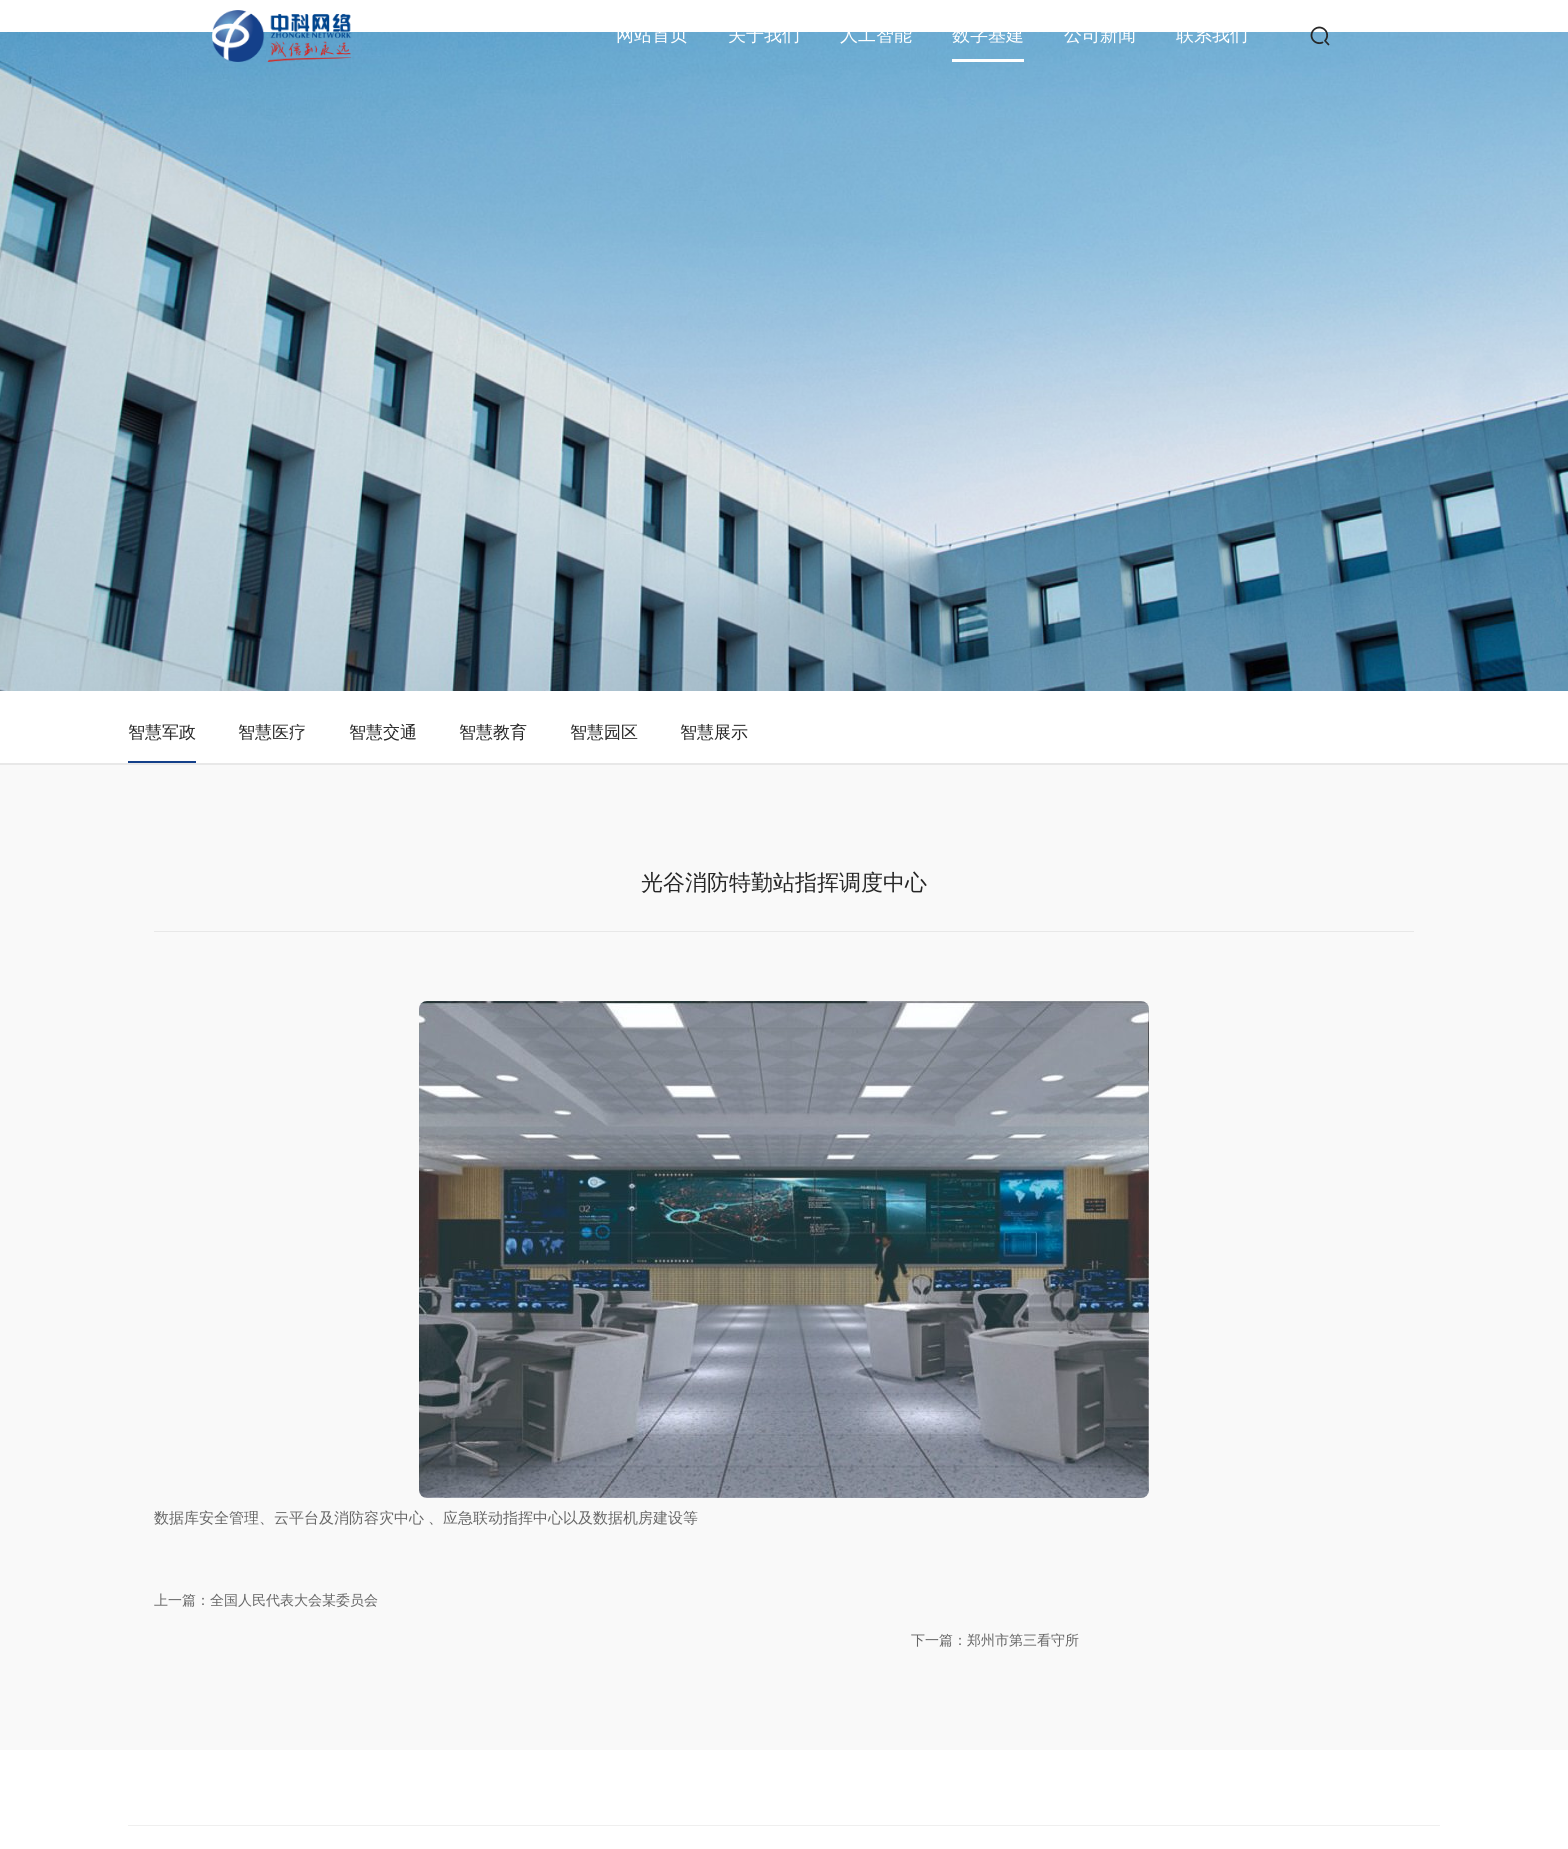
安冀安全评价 (1096, 1840)
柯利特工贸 (682, 1840)
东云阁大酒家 (820, 1840)
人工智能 (876, 35)
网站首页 (652, 35)
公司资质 (742, 1517)
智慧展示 (1008, 484)
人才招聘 (1130, 1557)
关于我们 (764, 35)
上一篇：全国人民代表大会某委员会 (374, 1262)
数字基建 (988, 35)
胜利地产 (1030, 1840)
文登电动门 (748, 1840)
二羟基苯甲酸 (898, 1840)
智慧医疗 (400, 484)
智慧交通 (552, 484)
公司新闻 (1100, 35)
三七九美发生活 (604, 1840)
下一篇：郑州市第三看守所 (1222, 1262)
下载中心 (1130, 1597)
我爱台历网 (970, 1840)
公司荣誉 (742, 1557)
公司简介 (742, 1477)
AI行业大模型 (872, 1517)
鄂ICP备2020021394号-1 (950, 1785)
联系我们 (1212, 35)
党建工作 (742, 1597)
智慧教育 (704, 484)
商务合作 (1130, 1517)
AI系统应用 (865, 1557)
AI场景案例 (865, 1597)
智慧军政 (248, 484)
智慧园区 (856, 484)
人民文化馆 (460, 1840)
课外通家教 (526, 1840)
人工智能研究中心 (886, 1477)
